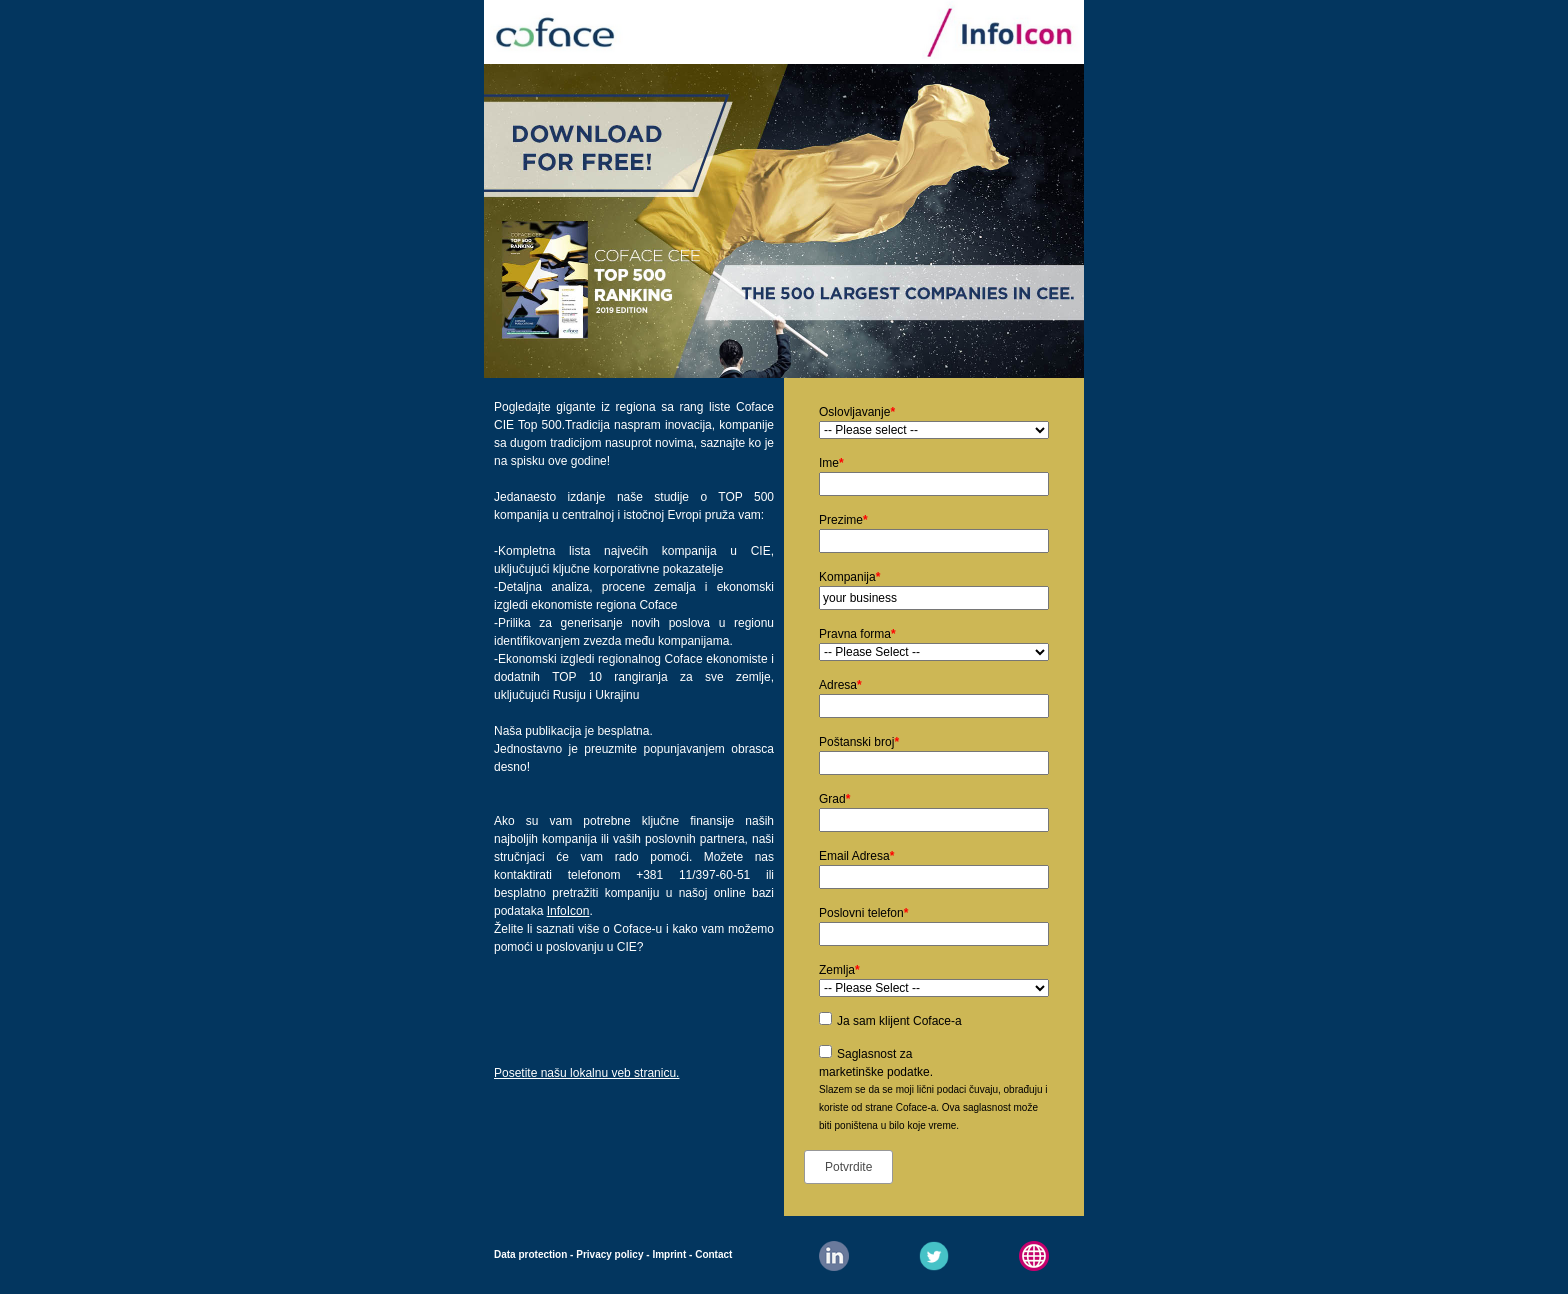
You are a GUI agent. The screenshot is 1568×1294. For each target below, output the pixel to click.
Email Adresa (856, 856)
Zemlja (839, 970)
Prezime (843, 520)
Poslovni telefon (863, 913)
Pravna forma (857, 634)
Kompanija (849, 577)
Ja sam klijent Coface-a (899, 1021)
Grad (834, 799)
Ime (831, 463)
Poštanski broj (859, 742)
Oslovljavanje (857, 412)
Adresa (840, 685)
